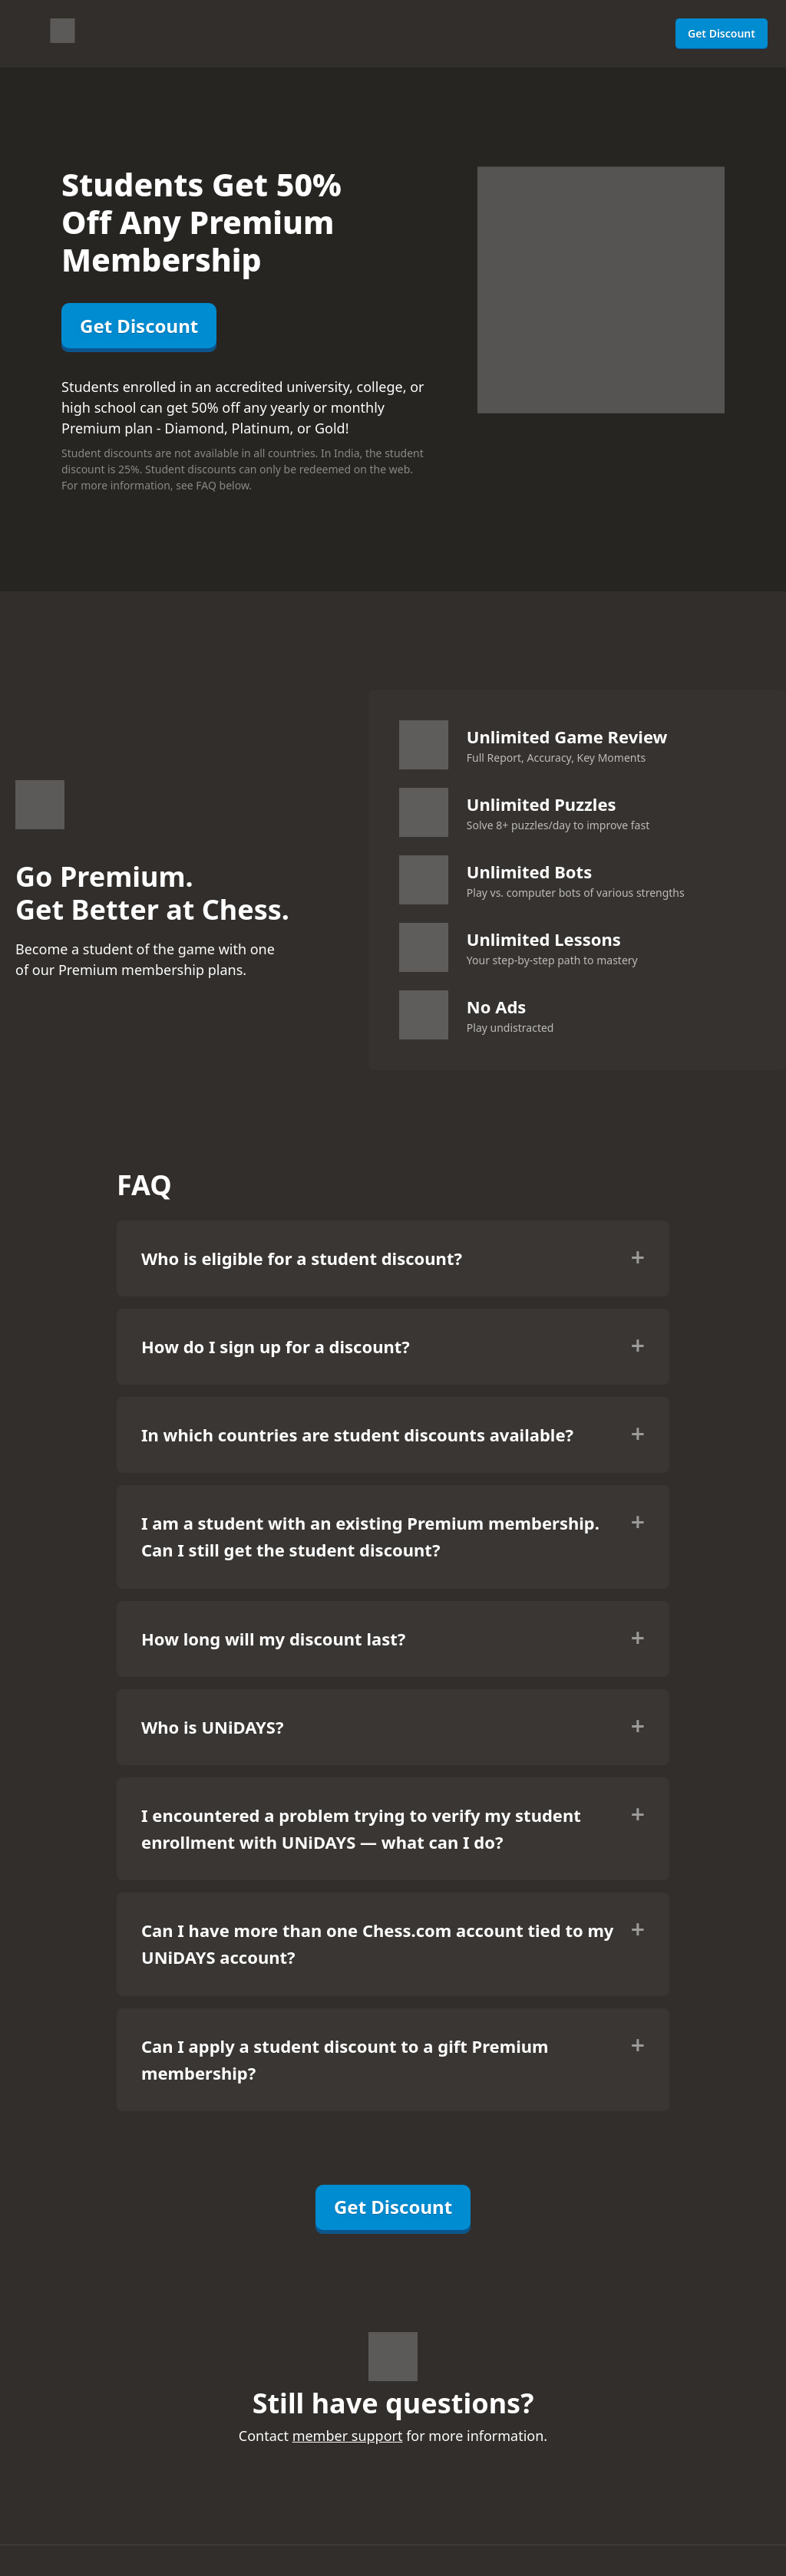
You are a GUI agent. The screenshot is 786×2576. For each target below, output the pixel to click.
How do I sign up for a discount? (275, 1346)
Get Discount (721, 33)
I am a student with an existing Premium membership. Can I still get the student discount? (370, 1536)
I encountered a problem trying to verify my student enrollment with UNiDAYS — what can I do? (361, 1828)
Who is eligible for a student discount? (301, 1258)
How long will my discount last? (273, 1638)
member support (347, 2435)
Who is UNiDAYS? (212, 1726)
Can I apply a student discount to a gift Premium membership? (344, 2059)
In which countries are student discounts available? (357, 1434)
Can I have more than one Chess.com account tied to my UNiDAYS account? (377, 1943)
